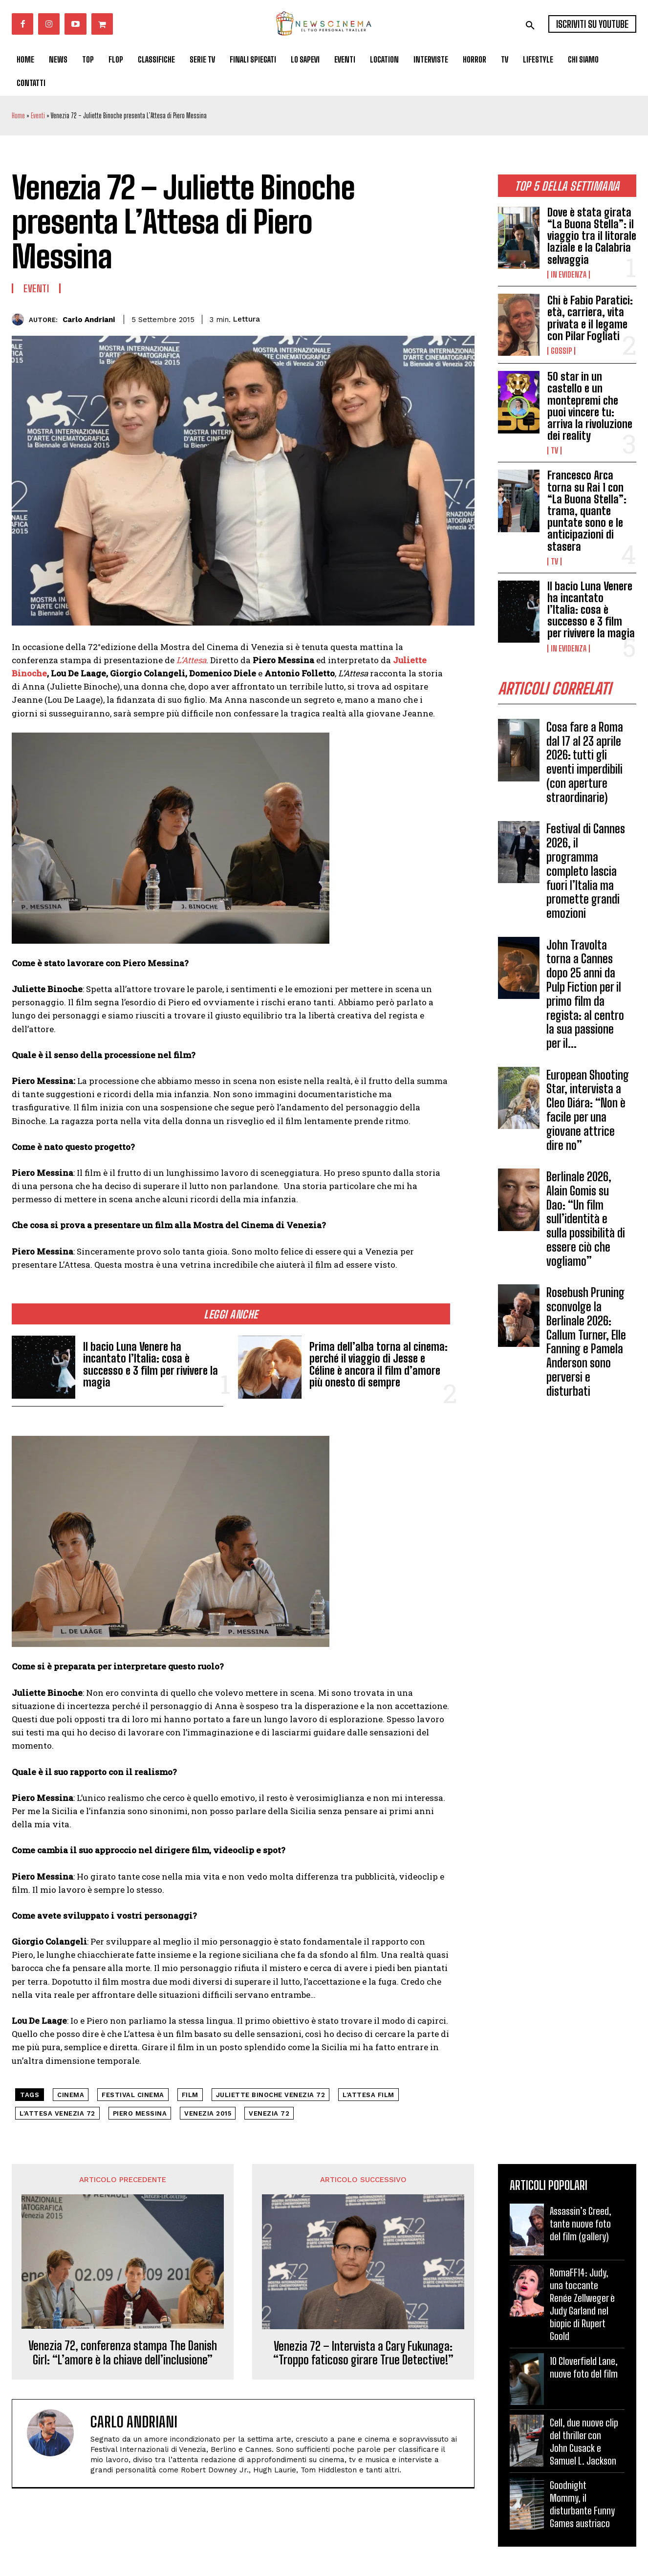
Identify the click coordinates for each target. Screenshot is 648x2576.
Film (190, 2095)
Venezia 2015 (207, 2113)
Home (18, 115)
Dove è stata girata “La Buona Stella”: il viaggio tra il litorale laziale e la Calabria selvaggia (591, 236)
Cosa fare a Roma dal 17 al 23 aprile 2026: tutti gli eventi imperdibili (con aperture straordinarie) (584, 762)
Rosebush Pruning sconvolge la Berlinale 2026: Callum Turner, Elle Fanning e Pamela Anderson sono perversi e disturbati (586, 1341)
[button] (530, 25)
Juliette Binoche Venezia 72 (270, 2095)
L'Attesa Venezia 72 (57, 2113)
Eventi (38, 115)
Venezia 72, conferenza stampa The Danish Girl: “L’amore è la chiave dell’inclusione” (122, 2353)
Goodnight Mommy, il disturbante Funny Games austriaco (582, 2504)
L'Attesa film (368, 2095)
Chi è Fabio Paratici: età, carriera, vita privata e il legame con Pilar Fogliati (590, 318)
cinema (70, 2095)
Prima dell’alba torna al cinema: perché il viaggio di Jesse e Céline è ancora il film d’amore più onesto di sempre (378, 1364)
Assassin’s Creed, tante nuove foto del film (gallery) (580, 2223)
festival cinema (133, 2095)
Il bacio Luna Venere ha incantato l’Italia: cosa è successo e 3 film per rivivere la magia (591, 610)
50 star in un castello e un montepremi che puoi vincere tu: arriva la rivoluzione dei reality (589, 406)
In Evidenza (568, 275)
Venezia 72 (269, 2113)
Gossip (561, 351)
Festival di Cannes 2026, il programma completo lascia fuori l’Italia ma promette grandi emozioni (585, 871)
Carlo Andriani (89, 319)
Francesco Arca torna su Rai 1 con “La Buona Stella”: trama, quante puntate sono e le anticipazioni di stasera (586, 511)
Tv (554, 451)
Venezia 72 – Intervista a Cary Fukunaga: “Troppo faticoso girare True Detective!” (363, 2353)
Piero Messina (140, 2113)
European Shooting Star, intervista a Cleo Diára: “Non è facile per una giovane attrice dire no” (587, 1110)
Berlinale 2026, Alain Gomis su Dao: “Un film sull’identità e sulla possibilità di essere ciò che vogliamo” (585, 1218)
